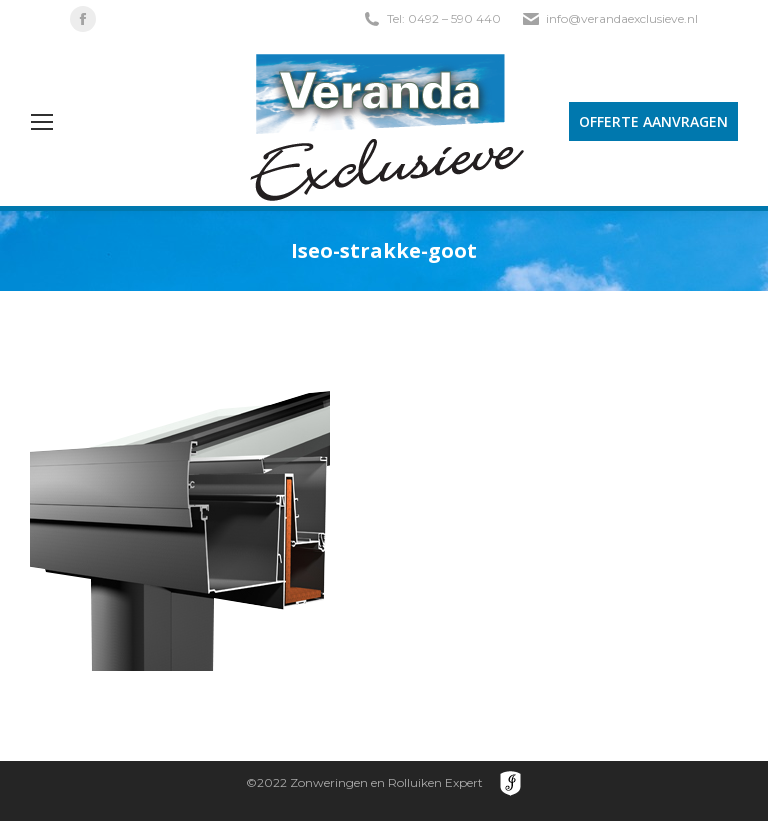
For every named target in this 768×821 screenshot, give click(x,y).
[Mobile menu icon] (42, 122)
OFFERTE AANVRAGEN (653, 121)
